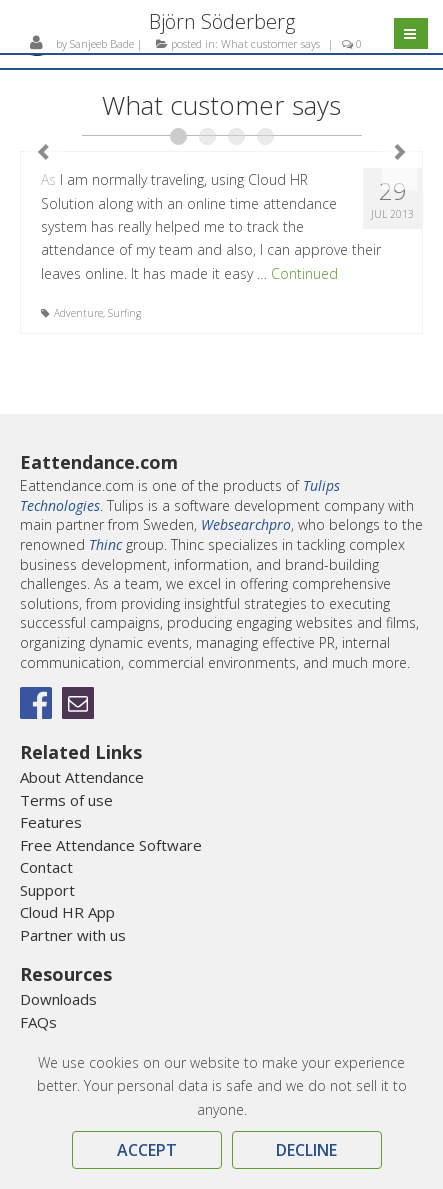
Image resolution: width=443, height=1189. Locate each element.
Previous (43, 152)
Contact (46, 867)
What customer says (270, 43)
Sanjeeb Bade (102, 43)
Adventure (78, 313)
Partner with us (73, 935)
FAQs (38, 1022)
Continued (304, 273)
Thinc (105, 544)
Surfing (124, 313)
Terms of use (66, 800)
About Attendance (82, 777)
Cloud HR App (67, 912)
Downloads (58, 999)
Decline (306, 1150)
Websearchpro (246, 524)
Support (47, 890)
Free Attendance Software (111, 845)
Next (399, 152)
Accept (147, 1150)
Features (51, 822)
